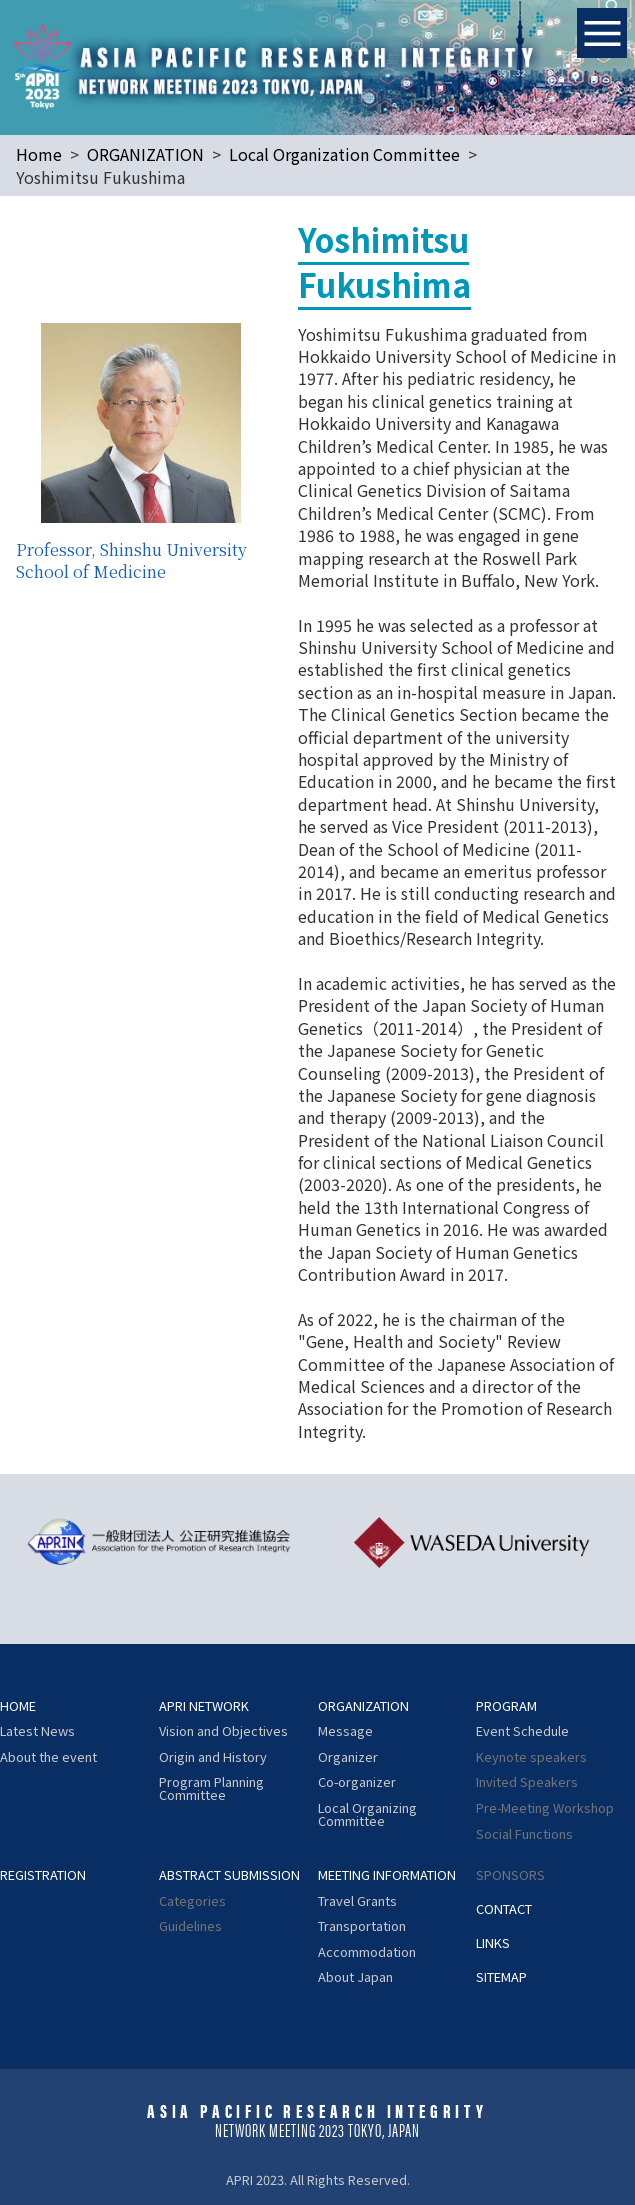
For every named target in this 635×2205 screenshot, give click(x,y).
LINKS (493, 1943)
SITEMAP (501, 1977)
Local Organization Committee (344, 154)
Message (345, 1731)
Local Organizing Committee (367, 1815)
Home (39, 154)
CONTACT (504, 1909)
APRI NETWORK (204, 1706)
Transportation (362, 1926)
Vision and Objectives (223, 1731)
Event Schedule (522, 1731)
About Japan (355, 1977)
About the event (48, 1757)
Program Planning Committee (211, 1789)
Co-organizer (357, 1782)
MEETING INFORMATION (387, 1875)
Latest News (37, 1731)
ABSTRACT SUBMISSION (229, 1875)
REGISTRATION (43, 1875)
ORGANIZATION (145, 154)
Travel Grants (357, 1901)
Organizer (348, 1757)
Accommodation (367, 1952)
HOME (18, 1706)
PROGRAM (506, 1706)
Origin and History (213, 1757)
